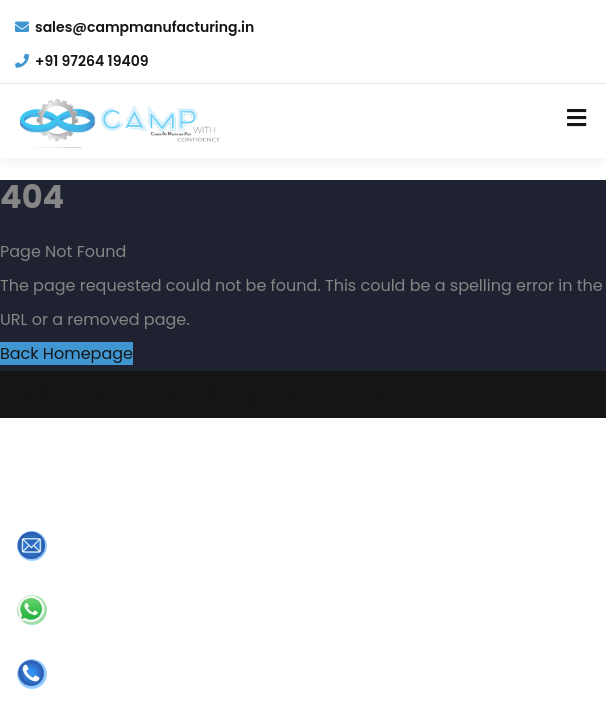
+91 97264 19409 (82, 61)
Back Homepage (66, 353)
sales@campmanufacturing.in (134, 27)
